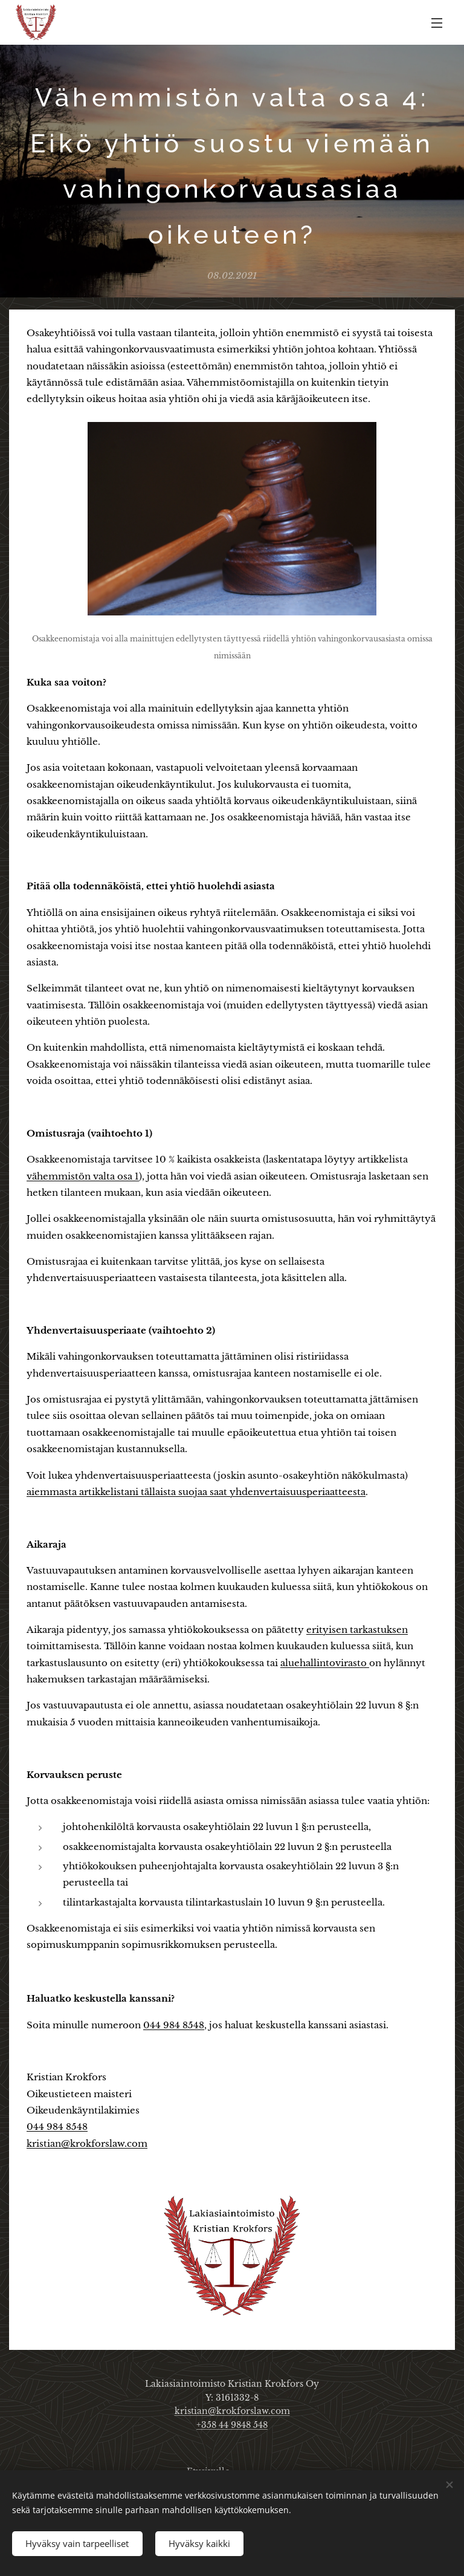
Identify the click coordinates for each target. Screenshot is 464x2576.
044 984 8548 (173, 2024)
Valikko (436, 23)
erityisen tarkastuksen (357, 1629)
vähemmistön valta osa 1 (83, 1175)
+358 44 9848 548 (232, 2424)
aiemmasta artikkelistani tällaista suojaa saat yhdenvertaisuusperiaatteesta (196, 1491)
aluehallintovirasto (324, 1663)
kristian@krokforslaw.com (87, 2143)
